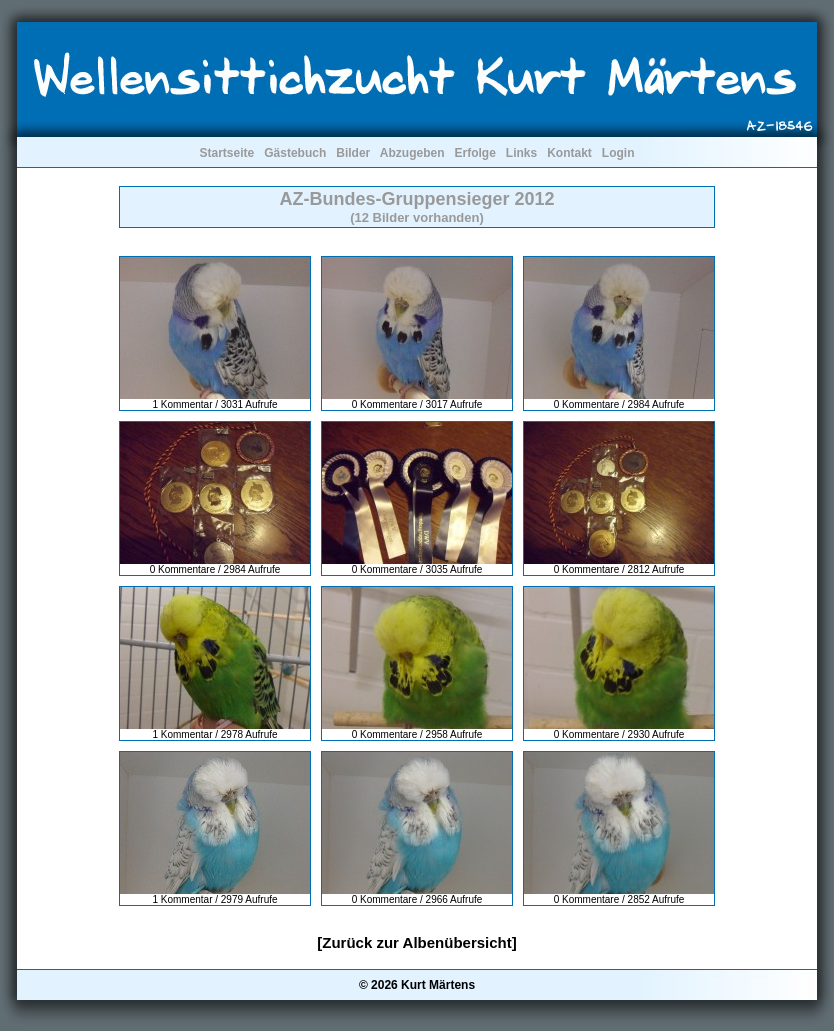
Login (618, 153)
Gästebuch (295, 153)
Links (521, 153)
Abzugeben (412, 153)
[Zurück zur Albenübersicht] (416, 942)
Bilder (353, 153)
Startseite (226, 153)
